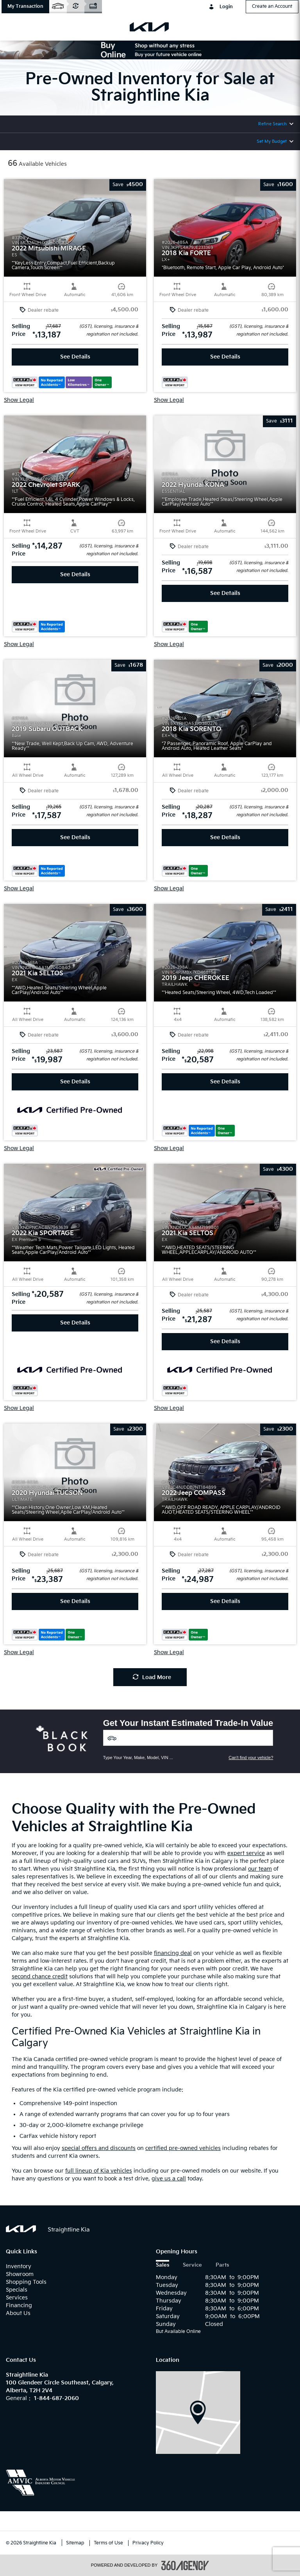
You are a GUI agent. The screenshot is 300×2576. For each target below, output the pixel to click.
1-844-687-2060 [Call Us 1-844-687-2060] (56, 2398)
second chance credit (40, 1976)
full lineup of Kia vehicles (98, 2171)
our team (260, 1869)
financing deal (173, 1953)
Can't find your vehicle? (251, 1757)
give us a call (169, 2178)
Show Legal (19, 400)
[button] (25, 6)
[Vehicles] (188, 1738)
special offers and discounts (99, 2148)
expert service (246, 1853)
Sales (162, 2265)
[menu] (15, 27)
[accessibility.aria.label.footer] (185, 2565)
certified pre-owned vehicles (183, 2148)
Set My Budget (272, 141)
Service (192, 2265)
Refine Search (272, 123)
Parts (222, 2265)
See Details (75, 356)
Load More (152, 1677)
